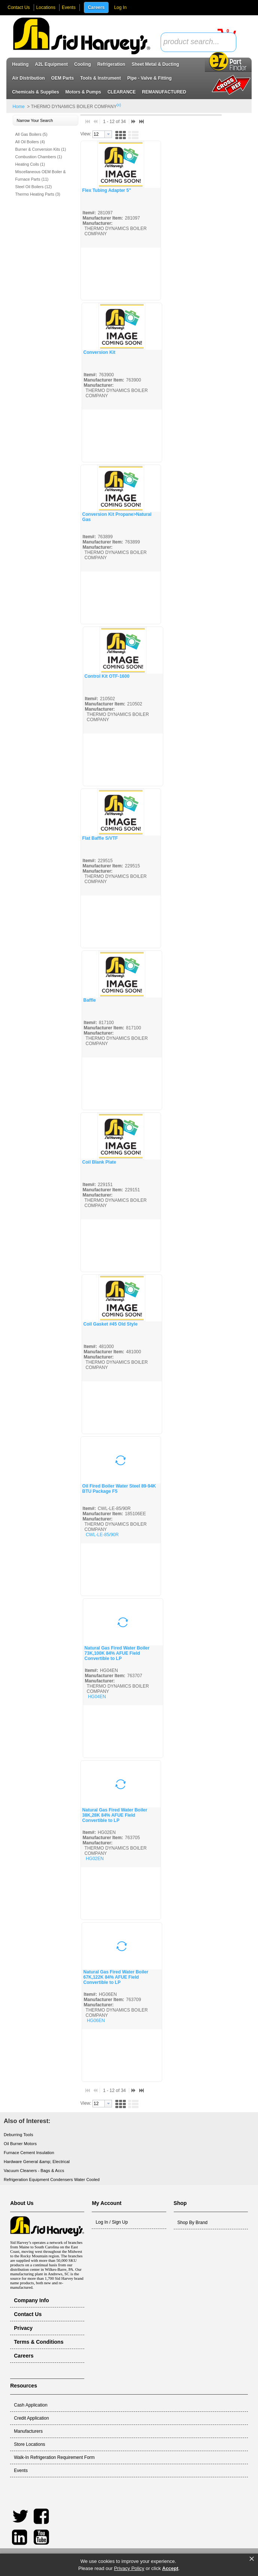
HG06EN (96, 2020)
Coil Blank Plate (99, 1162)
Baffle (90, 1000)
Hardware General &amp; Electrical (37, 2161)
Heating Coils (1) (30, 164)
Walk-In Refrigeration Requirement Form (54, 2457)
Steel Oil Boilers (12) (33, 186)
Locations (45, 7)
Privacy (23, 2328)
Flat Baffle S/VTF (100, 838)
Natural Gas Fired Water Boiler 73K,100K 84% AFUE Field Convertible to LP (117, 1653)
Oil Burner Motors (20, 2143)
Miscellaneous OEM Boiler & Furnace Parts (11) (40, 175)
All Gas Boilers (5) (31, 134)
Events (69, 7)
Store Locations (29, 2444)
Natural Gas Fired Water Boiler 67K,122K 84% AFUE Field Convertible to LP (116, 1977)
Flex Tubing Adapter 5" (106, 190)
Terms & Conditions (38, 2342)
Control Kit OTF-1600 (107, 676)
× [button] (252, 2559)
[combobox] (198, 42)
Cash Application (30, 2405)
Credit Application (31, 2418)
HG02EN (95, 1858)
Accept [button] (170, 2568)
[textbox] (194, 42)
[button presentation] (108, 134)
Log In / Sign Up (111, 2222)
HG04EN (97, 1696)
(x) (119, 105)
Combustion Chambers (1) (38, 156)
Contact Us (18, 7)
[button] (45, 120)
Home (19, 106)
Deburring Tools (18, 2134)
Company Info (31, 2300)
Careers (96, 7)
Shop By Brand (192, 2222)
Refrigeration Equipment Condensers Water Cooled (52, 2179)
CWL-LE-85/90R (102, 1534)
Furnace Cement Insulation (29, 2152)
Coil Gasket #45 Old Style (111, 1324)
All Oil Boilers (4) (30, 142)
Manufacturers (28, 2431)
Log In (120, 7)
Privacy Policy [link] (129, 2568)
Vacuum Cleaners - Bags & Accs (34, 2170)
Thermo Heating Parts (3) (37, 194)
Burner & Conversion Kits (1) (40, 149)
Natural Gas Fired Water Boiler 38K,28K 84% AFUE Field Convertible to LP (115, 1815)
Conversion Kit (99, 352)
